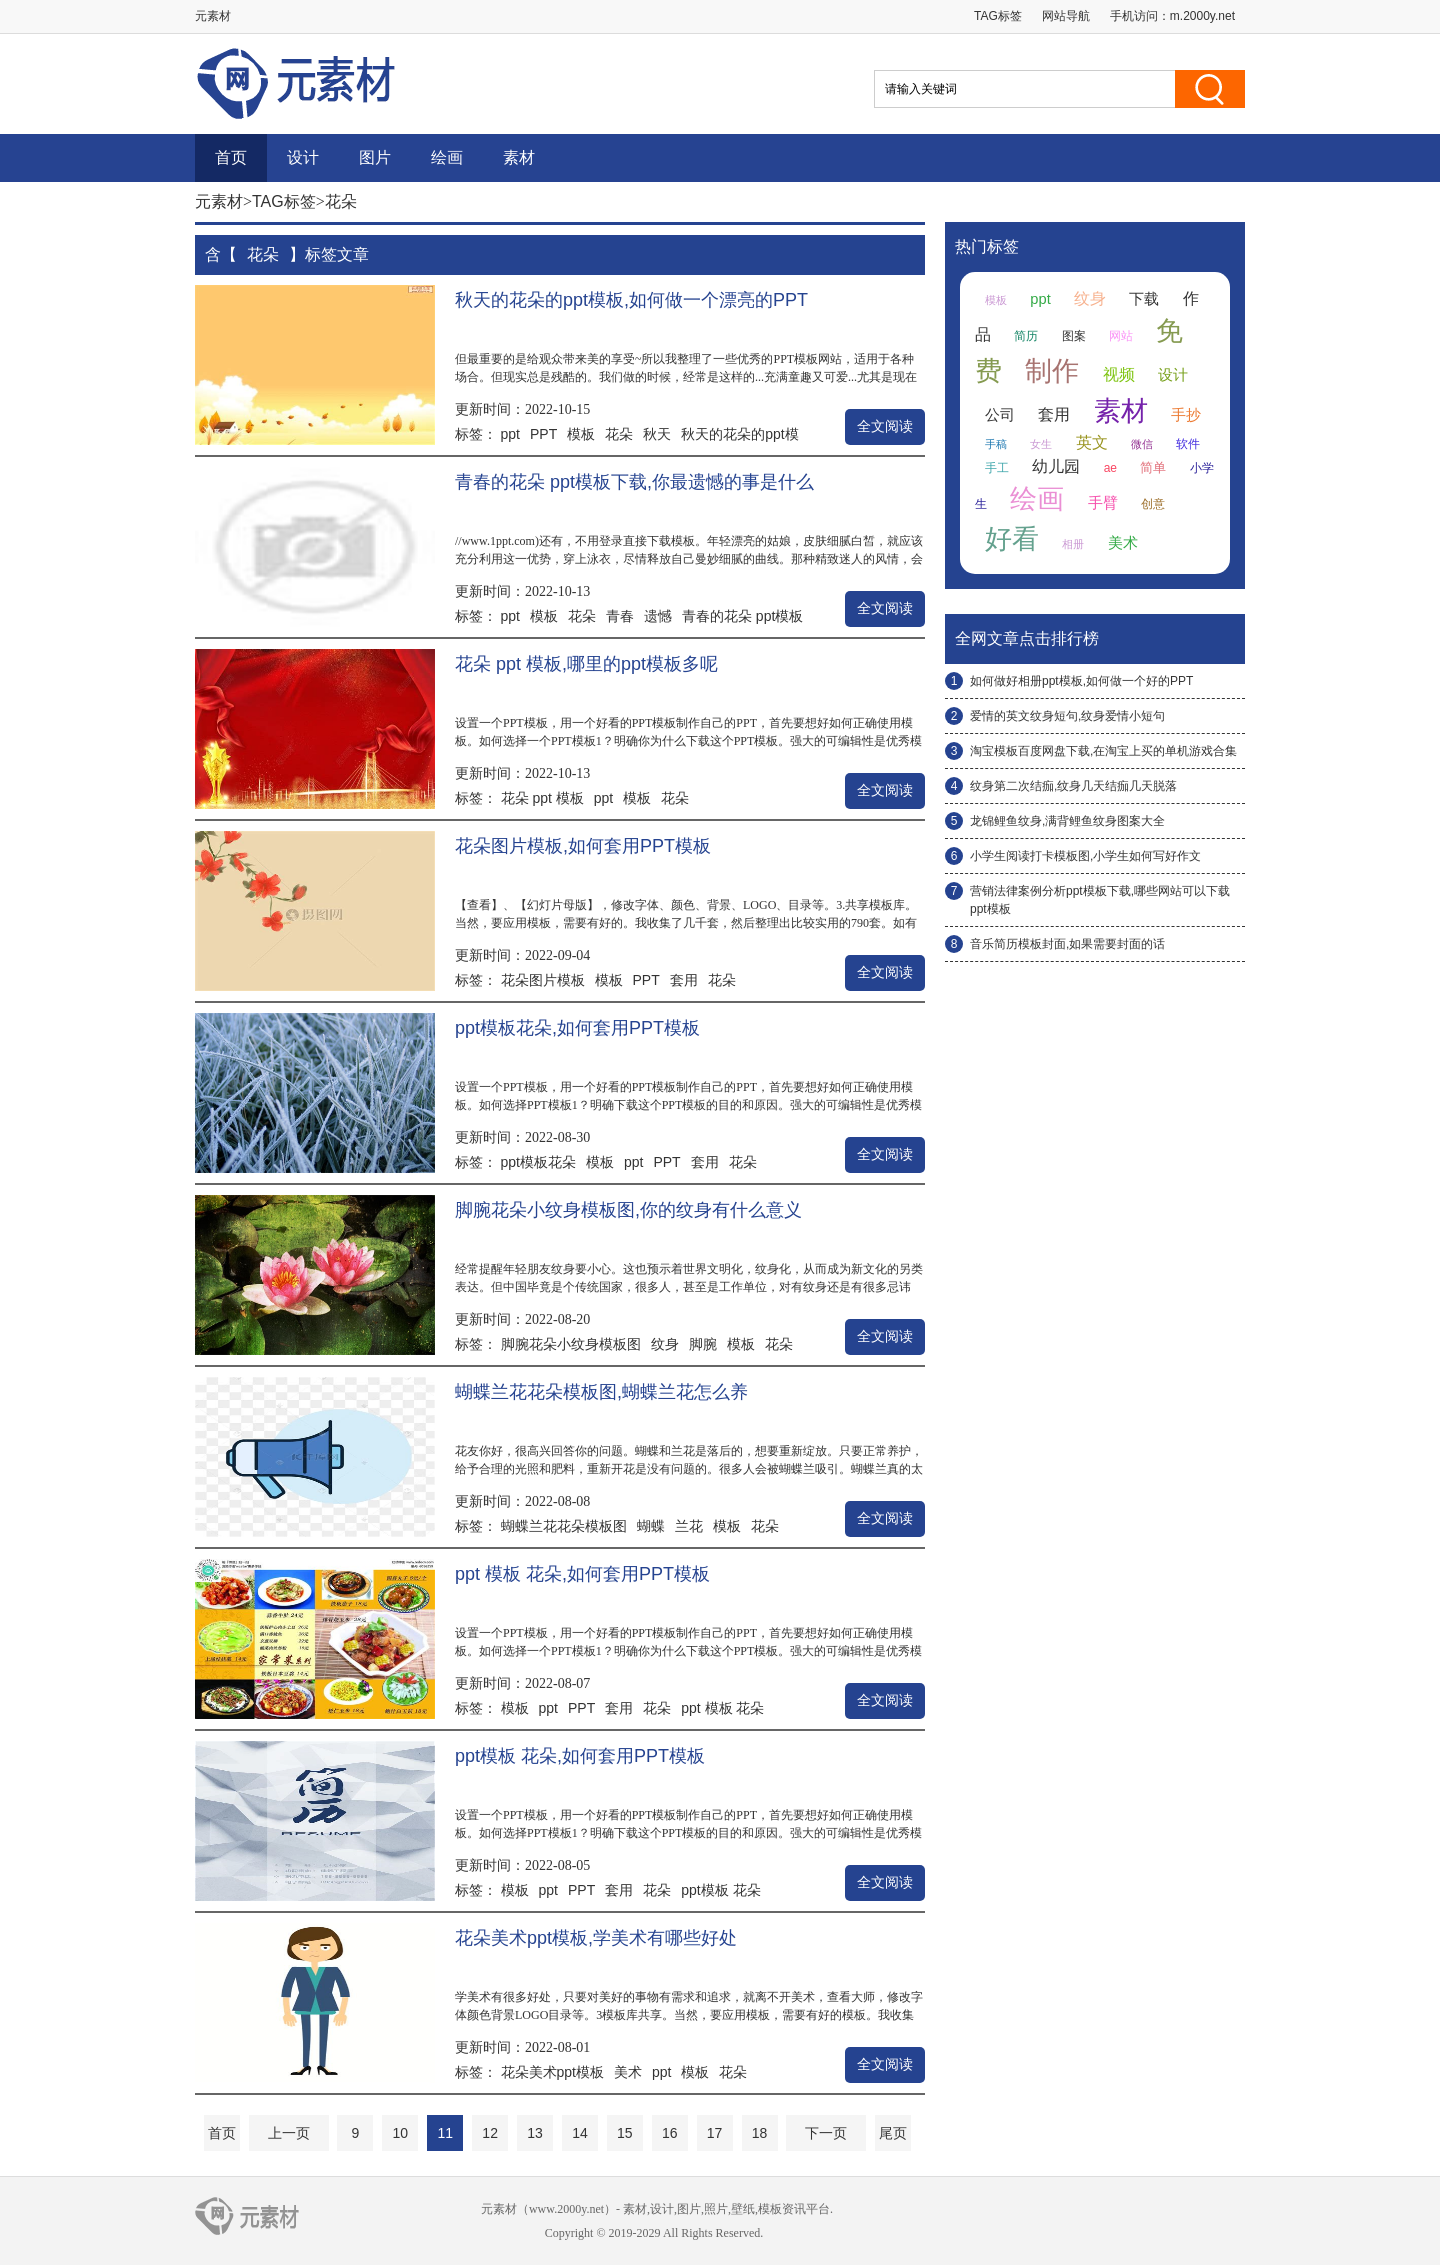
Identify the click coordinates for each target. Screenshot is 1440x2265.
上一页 (289, 2133)
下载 (1144, 299)
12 (490, 2133)
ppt (510, 434)
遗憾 (658, 616)
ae (1110, 468)
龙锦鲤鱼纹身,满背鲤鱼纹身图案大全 (1067, 821)
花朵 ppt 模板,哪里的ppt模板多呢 (586, 664)
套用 (684, 980)
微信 (1142, 444)
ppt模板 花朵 (720, 1890)
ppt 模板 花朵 (722, 1708)
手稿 (996, 444)
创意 (1153, 504)
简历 (1026, 336)
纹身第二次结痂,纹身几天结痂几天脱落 (1073, 786)
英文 (1092, 442)
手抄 (1186, 415)
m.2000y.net (1202, 16)
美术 (628, 2072)
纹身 (665, 1344)
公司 (1000, 415)
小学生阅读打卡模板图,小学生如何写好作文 (1085, 856)
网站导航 (1066, 16)
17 (715, 2133)
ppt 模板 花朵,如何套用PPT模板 (582, 1574)
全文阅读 (885, 426)
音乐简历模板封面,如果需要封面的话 (1067, 944)
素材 (519, 157)
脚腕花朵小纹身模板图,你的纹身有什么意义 (628, 1210)
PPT (543, 434)
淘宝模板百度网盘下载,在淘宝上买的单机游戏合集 (1103, 751)
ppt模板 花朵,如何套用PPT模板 (580, 1756)
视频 (1119, 374)
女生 (1041, 444)
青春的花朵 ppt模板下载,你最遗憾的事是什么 (634, 482)
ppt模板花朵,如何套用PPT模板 (577, 1028)
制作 (1052, 371)
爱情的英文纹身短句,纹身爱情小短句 (1067, 716)
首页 (231, 157)
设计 (303, 157)
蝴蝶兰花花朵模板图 (564, 1526)
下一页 (826, 2133)
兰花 (689, 1526)
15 (625, 2133)
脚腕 (703, 1344)
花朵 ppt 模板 (542, 798)
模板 (581, 434)
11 (445, 2133)
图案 (1074, 336)
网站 (1121, 336)
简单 (1153, 467)
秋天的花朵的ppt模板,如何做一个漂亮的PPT (631, 300)
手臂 (1103, 503)
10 (401, 2133)
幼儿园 (1056, 466)
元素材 (219, 201)
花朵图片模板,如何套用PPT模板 (583, 846)
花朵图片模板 (543, 980)
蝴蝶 (651, 1526)
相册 (1073, 544)
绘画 (447, 157)
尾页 (893, 2133)
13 (535, 2133)
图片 (375, 157)
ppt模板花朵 (538, 1162)
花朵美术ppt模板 (552, 2072)
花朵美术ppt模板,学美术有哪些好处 (596, 1938)
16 (670, 2133)
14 (580, 2133)
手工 (997, 468)
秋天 (657, 434)
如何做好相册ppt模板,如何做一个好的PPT (1081, 681)
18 (760, 2133)
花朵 (619, 434)
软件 (1188, 444)
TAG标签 (998, 16)
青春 (620, 616)
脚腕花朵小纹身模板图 (571, 1344)
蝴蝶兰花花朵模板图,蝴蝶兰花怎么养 (601, 1392)
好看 (1012, 539)
